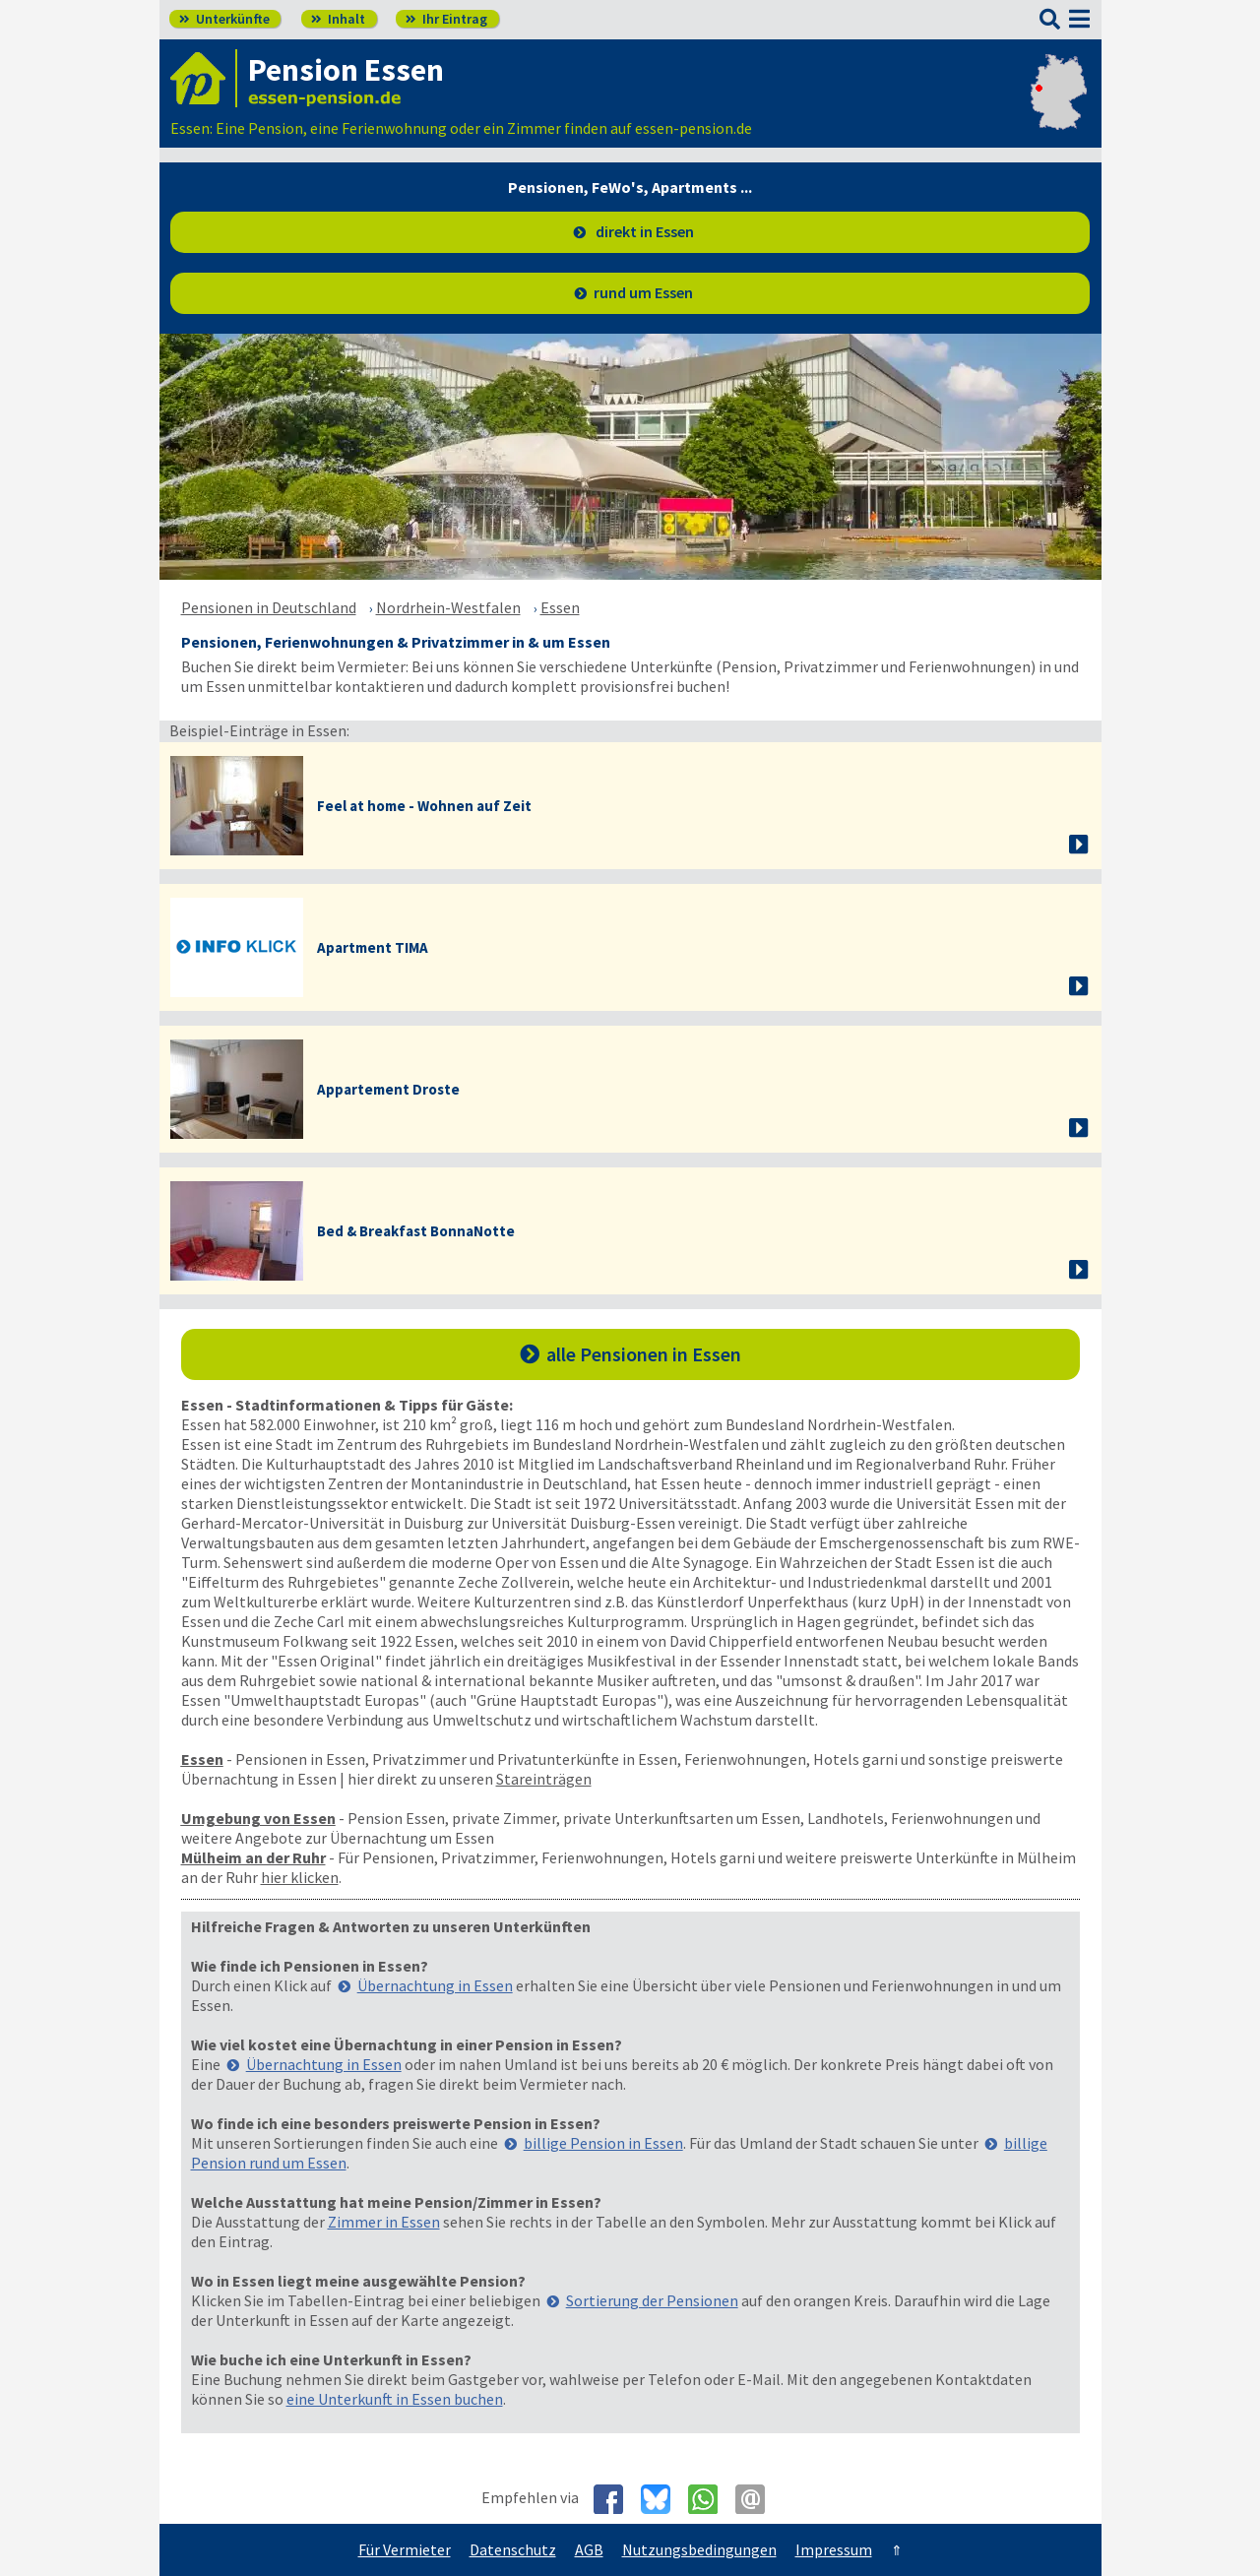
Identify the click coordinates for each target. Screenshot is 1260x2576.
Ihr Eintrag (446, 19)
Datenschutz (513, 2549)
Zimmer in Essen (384, 2221)
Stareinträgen (544, 1779)
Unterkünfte (224, 19)
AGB (589, 2549)
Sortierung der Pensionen (652, 2300)
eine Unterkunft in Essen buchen (394, 2399)
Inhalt (338, 19)
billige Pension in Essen (603, 2143)
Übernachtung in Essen (435, 1985)
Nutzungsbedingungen (699, 2549)
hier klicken (300, 1877)
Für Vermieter (404, 2549)
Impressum (833, 2549)
